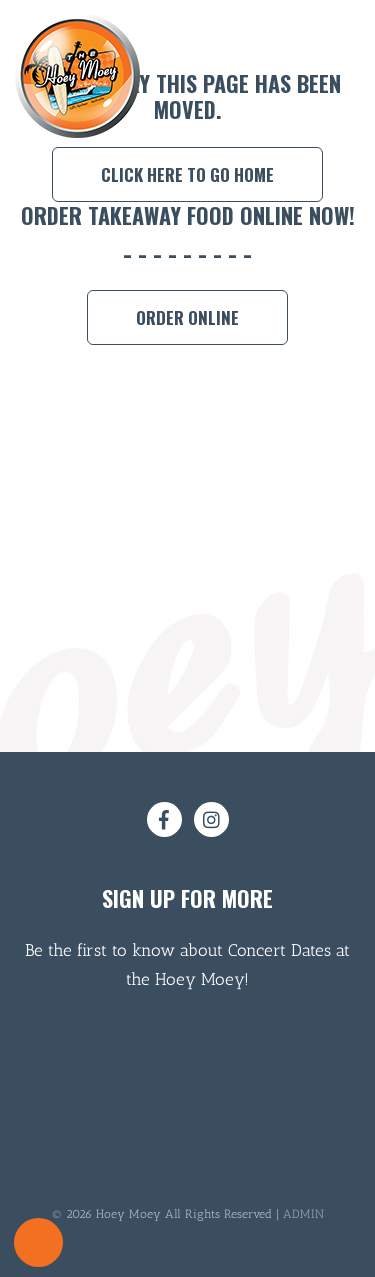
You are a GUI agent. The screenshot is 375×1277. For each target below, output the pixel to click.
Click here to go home (187, 174)
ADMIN (303, 1214)
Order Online (187, 317)
